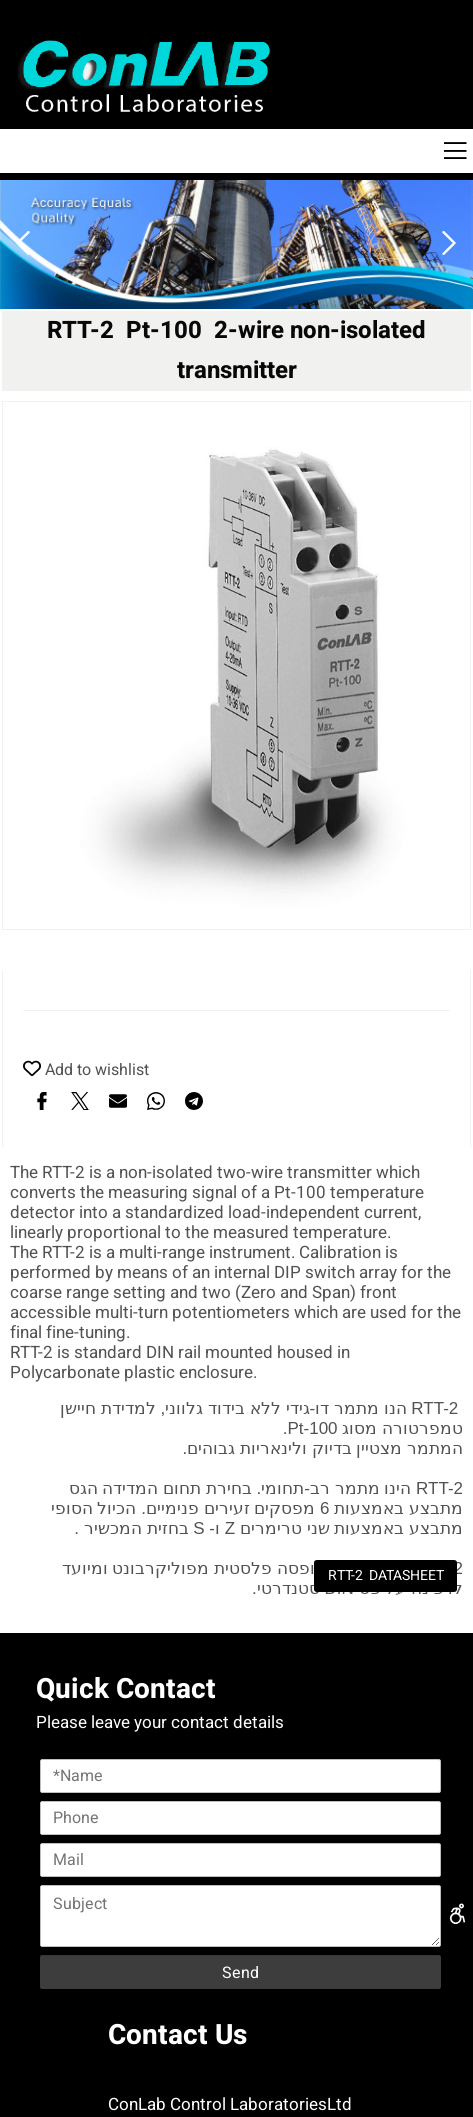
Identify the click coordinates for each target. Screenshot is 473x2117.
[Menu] (455, 151)
